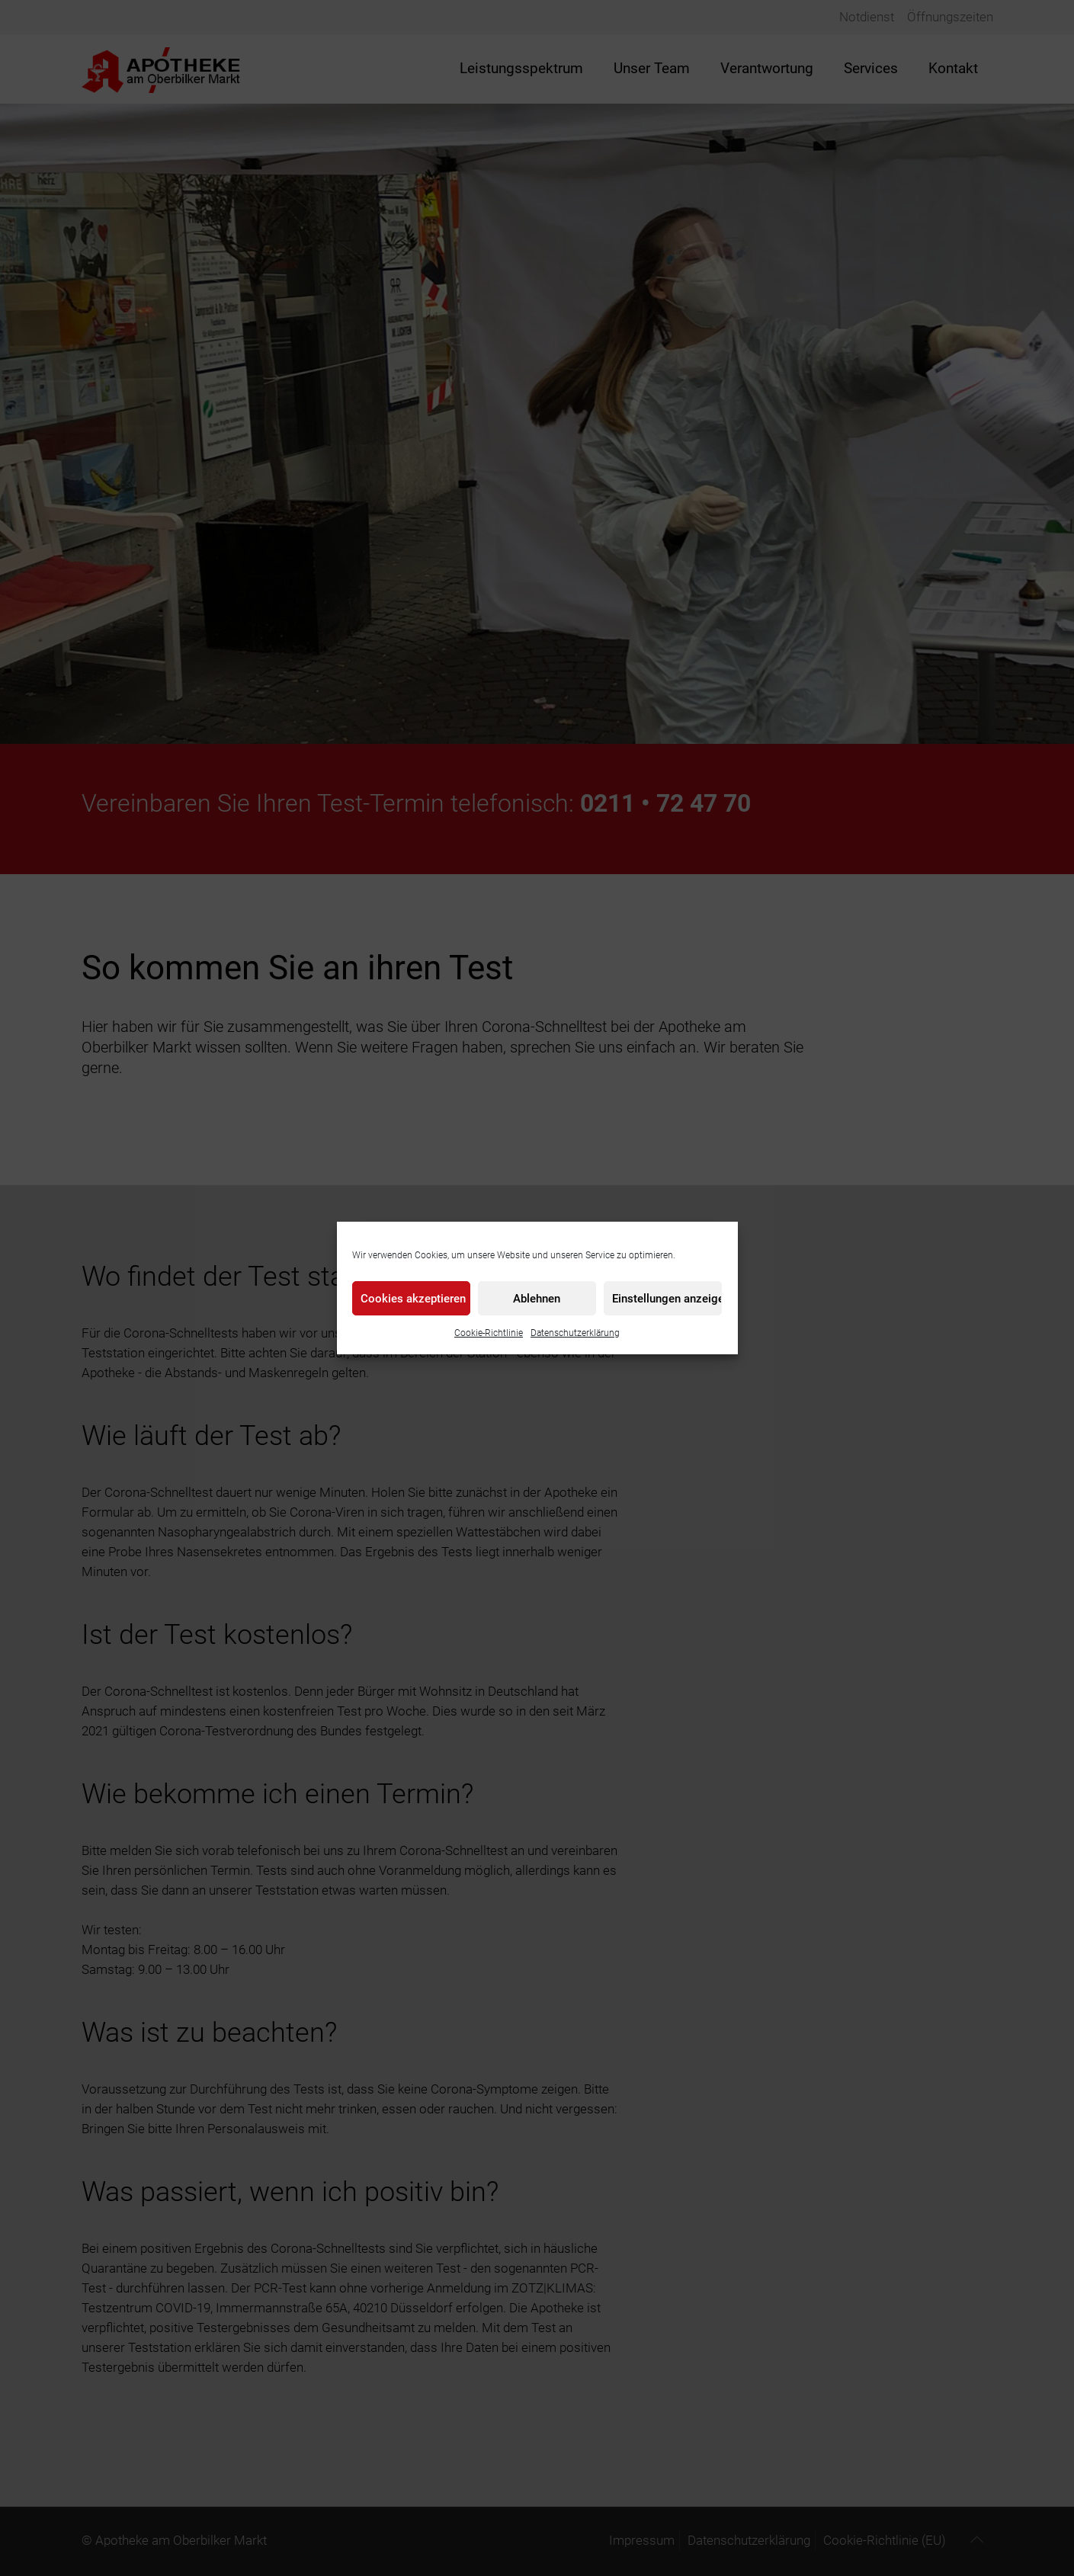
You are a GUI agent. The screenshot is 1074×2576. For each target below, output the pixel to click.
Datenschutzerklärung (575, 1333)
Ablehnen (536, 1299)
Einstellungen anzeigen (667, 1299)
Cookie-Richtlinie (488, 1333)
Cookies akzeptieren (413, 1299)
